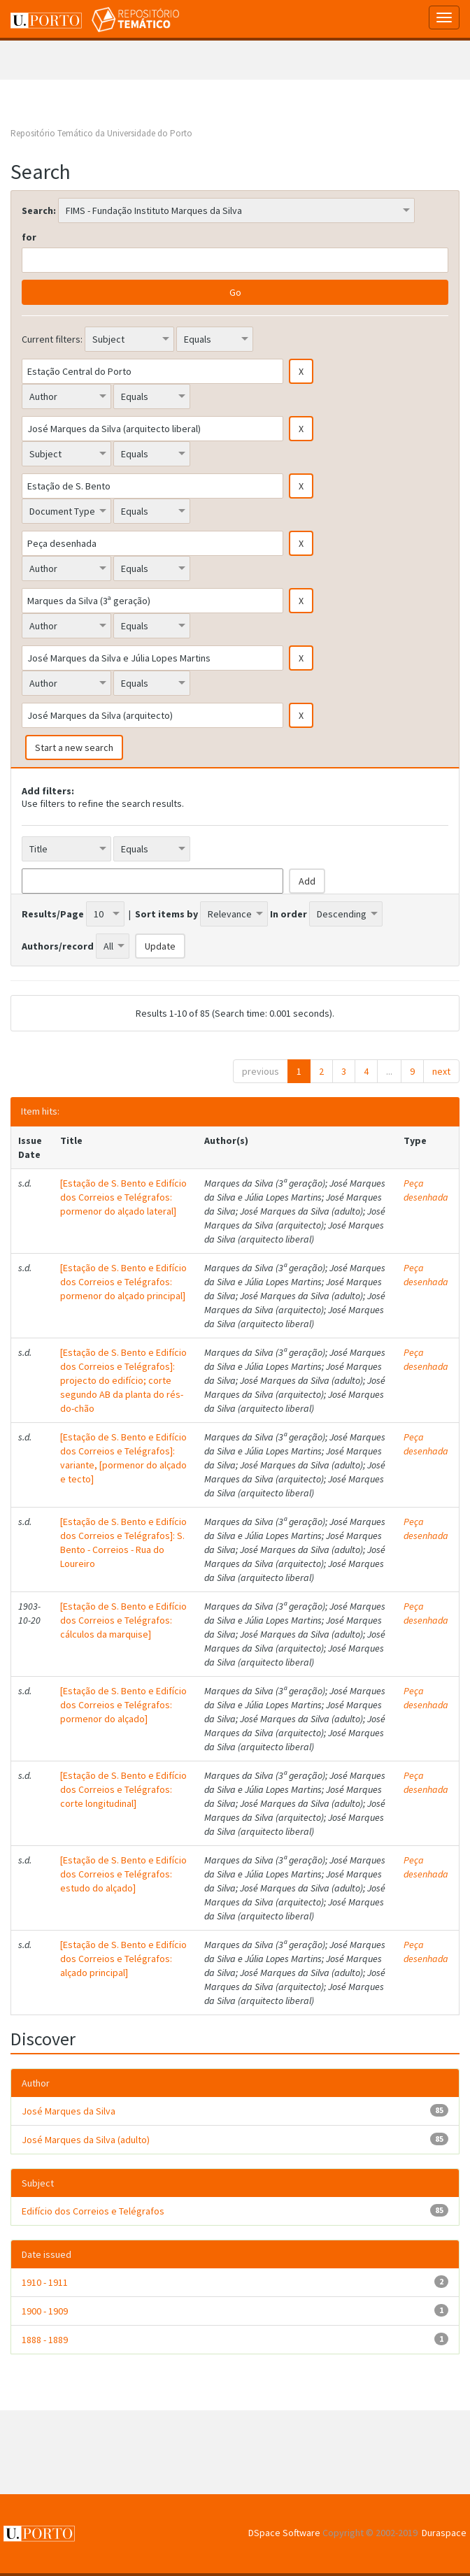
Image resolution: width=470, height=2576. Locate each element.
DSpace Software (284, 2532)
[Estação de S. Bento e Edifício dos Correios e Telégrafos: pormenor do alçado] (123, 1704)
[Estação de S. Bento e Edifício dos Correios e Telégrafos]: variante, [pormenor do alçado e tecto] (123, 1458)
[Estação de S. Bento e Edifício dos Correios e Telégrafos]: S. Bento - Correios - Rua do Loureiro (123, 1542)
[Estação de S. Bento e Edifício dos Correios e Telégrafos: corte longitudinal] (123, 1789)
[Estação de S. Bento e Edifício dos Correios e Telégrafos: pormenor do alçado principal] (123, 1281)
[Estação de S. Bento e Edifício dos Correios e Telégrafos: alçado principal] (123, 1958)
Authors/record (58, 946)
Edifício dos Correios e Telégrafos (93, 2211)
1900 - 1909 (45, 2311)
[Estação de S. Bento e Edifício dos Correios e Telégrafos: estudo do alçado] (123, 1874)
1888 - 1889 (45, 2339)
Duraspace (444, 2532)
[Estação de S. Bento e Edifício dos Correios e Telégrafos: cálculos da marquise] (123, 1620)
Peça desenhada (426, 1190)
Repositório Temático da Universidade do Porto (101, 133)
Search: (39, 210)
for (29, 237)
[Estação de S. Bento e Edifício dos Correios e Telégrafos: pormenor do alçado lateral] (123, 1197)
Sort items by (166, 914)
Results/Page (53, 914)
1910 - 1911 (45, 2282)
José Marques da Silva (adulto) (86, 2139)
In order (288, 914)
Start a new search (74, 747)
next (441, 1071)
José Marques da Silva (68, 2111)
